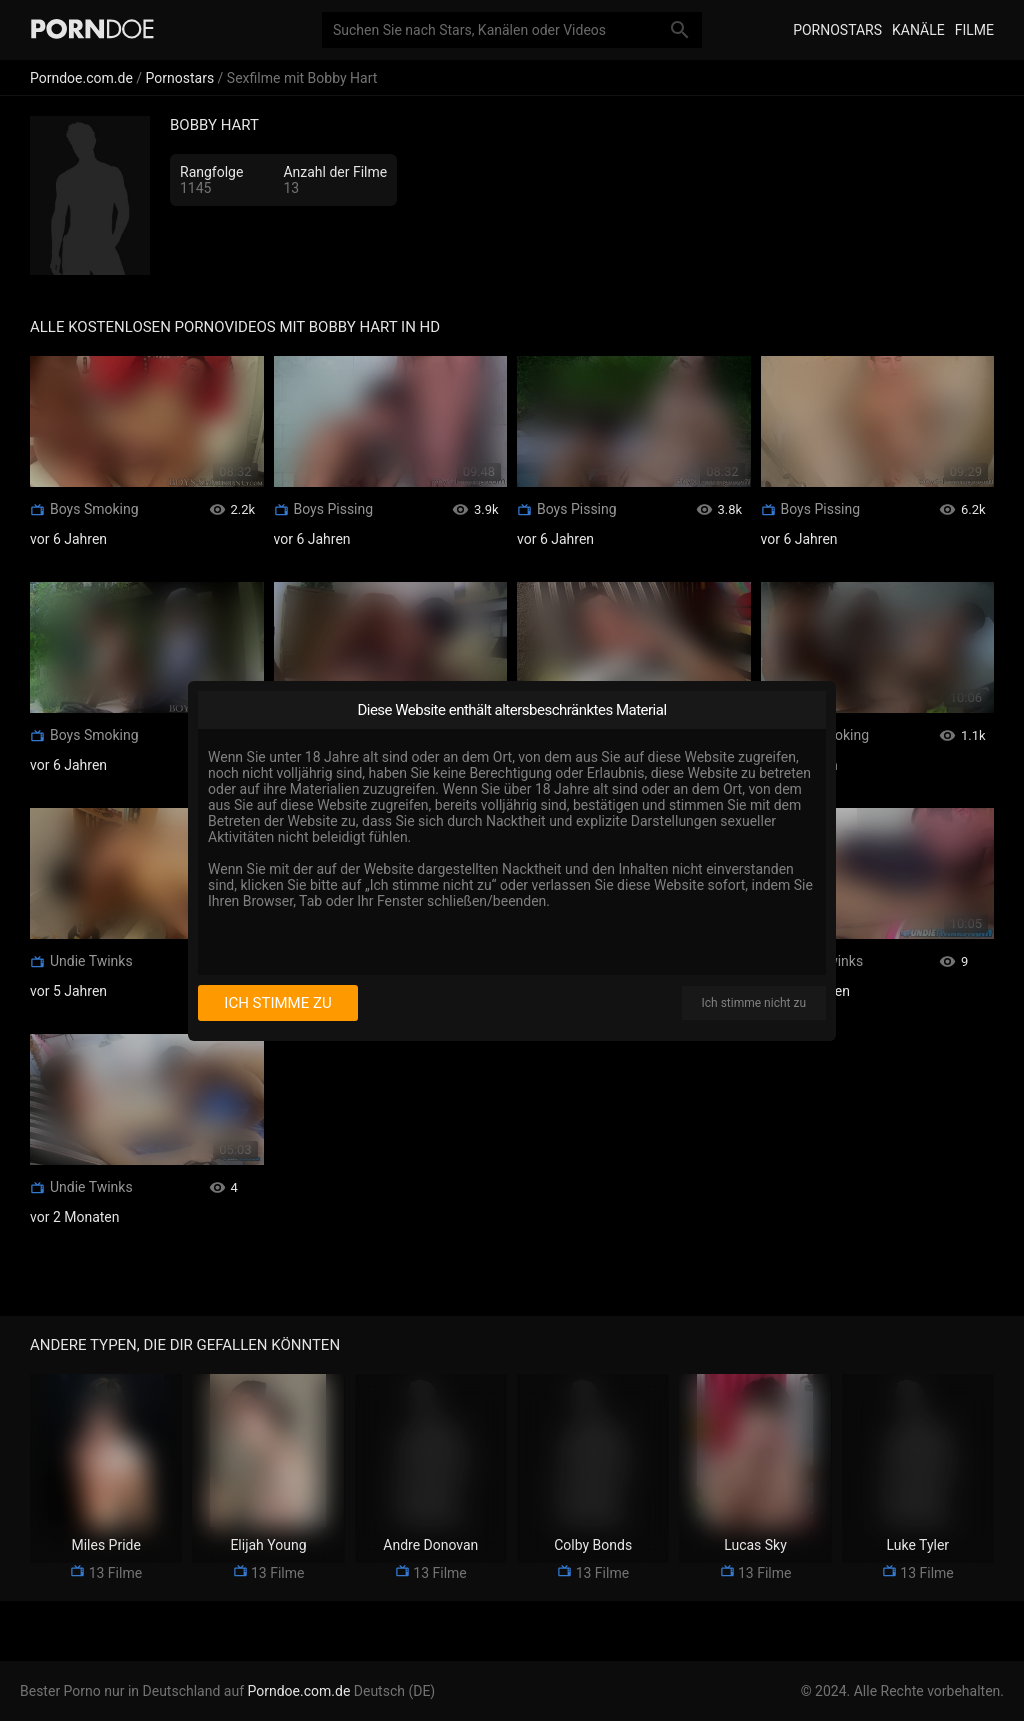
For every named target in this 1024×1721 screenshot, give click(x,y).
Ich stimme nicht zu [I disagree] (754, 1003)
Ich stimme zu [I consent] (277, 1003)
